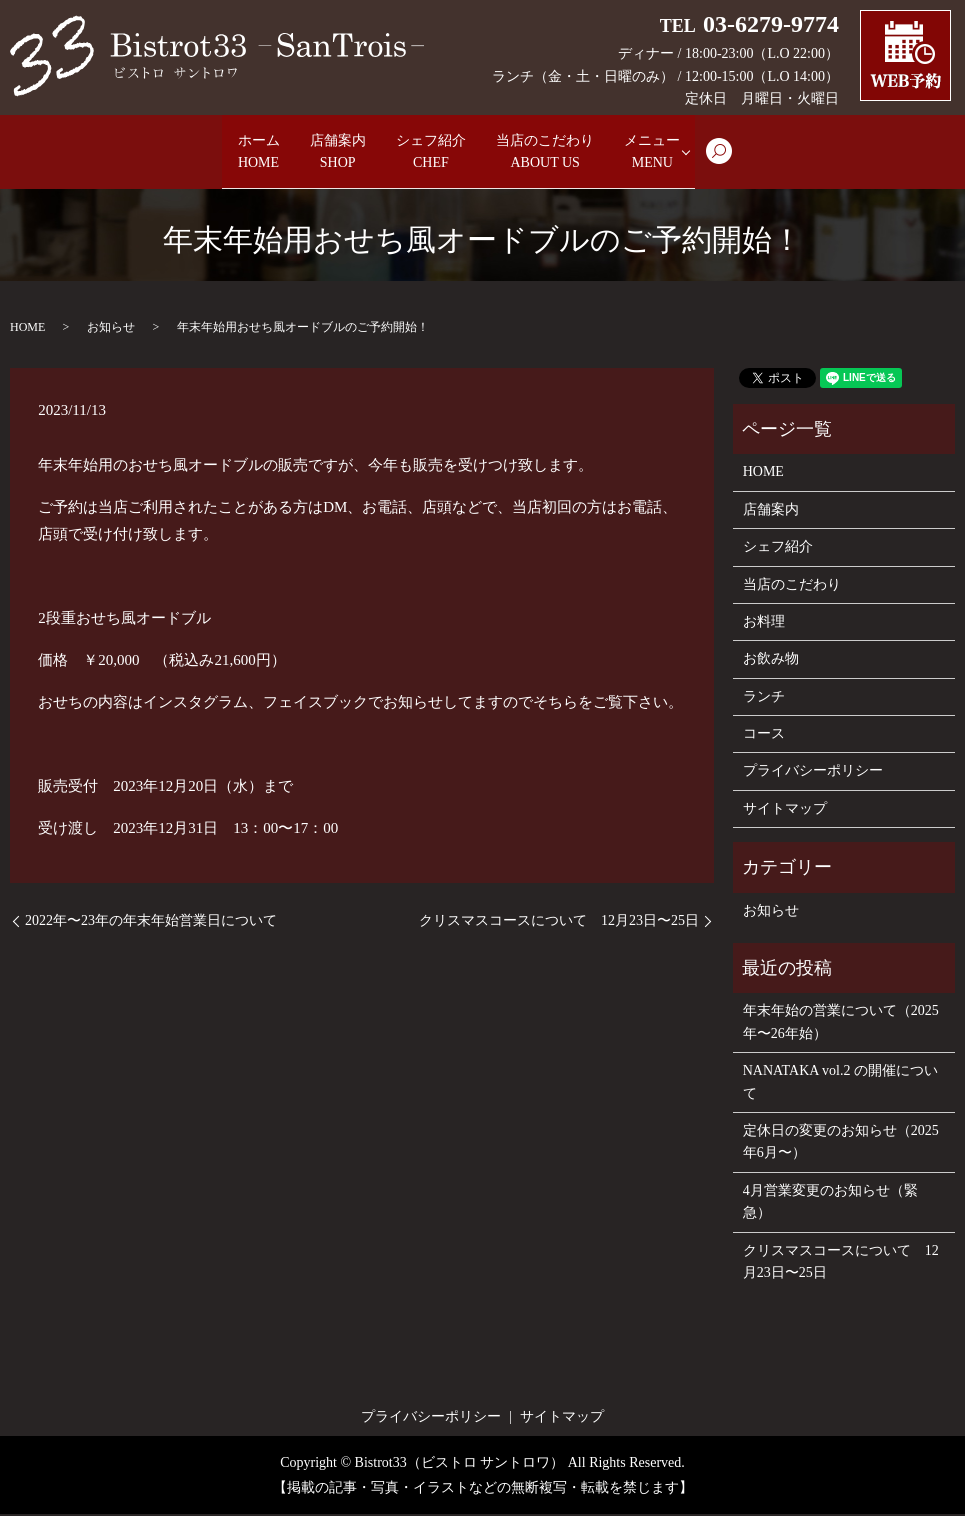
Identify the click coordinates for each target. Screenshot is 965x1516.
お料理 (764, 623)
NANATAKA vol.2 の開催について (840, 1083)
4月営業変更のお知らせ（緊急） (830, 1203)
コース (764, 735)
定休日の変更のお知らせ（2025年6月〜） (841, 1143)
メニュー (711, 153)
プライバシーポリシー (813, 773)
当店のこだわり (575, 153)
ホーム (207, 153)
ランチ (764, 698)
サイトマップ (785, 810)
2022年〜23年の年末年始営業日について (151, 922)
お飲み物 (771, 660)
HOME (27, 329)
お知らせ (111, 329)
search (795, 162)
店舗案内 (311, 153)
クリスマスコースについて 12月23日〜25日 (559, 922)
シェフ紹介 (431, 153)
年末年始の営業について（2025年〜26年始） (841, 1023)
